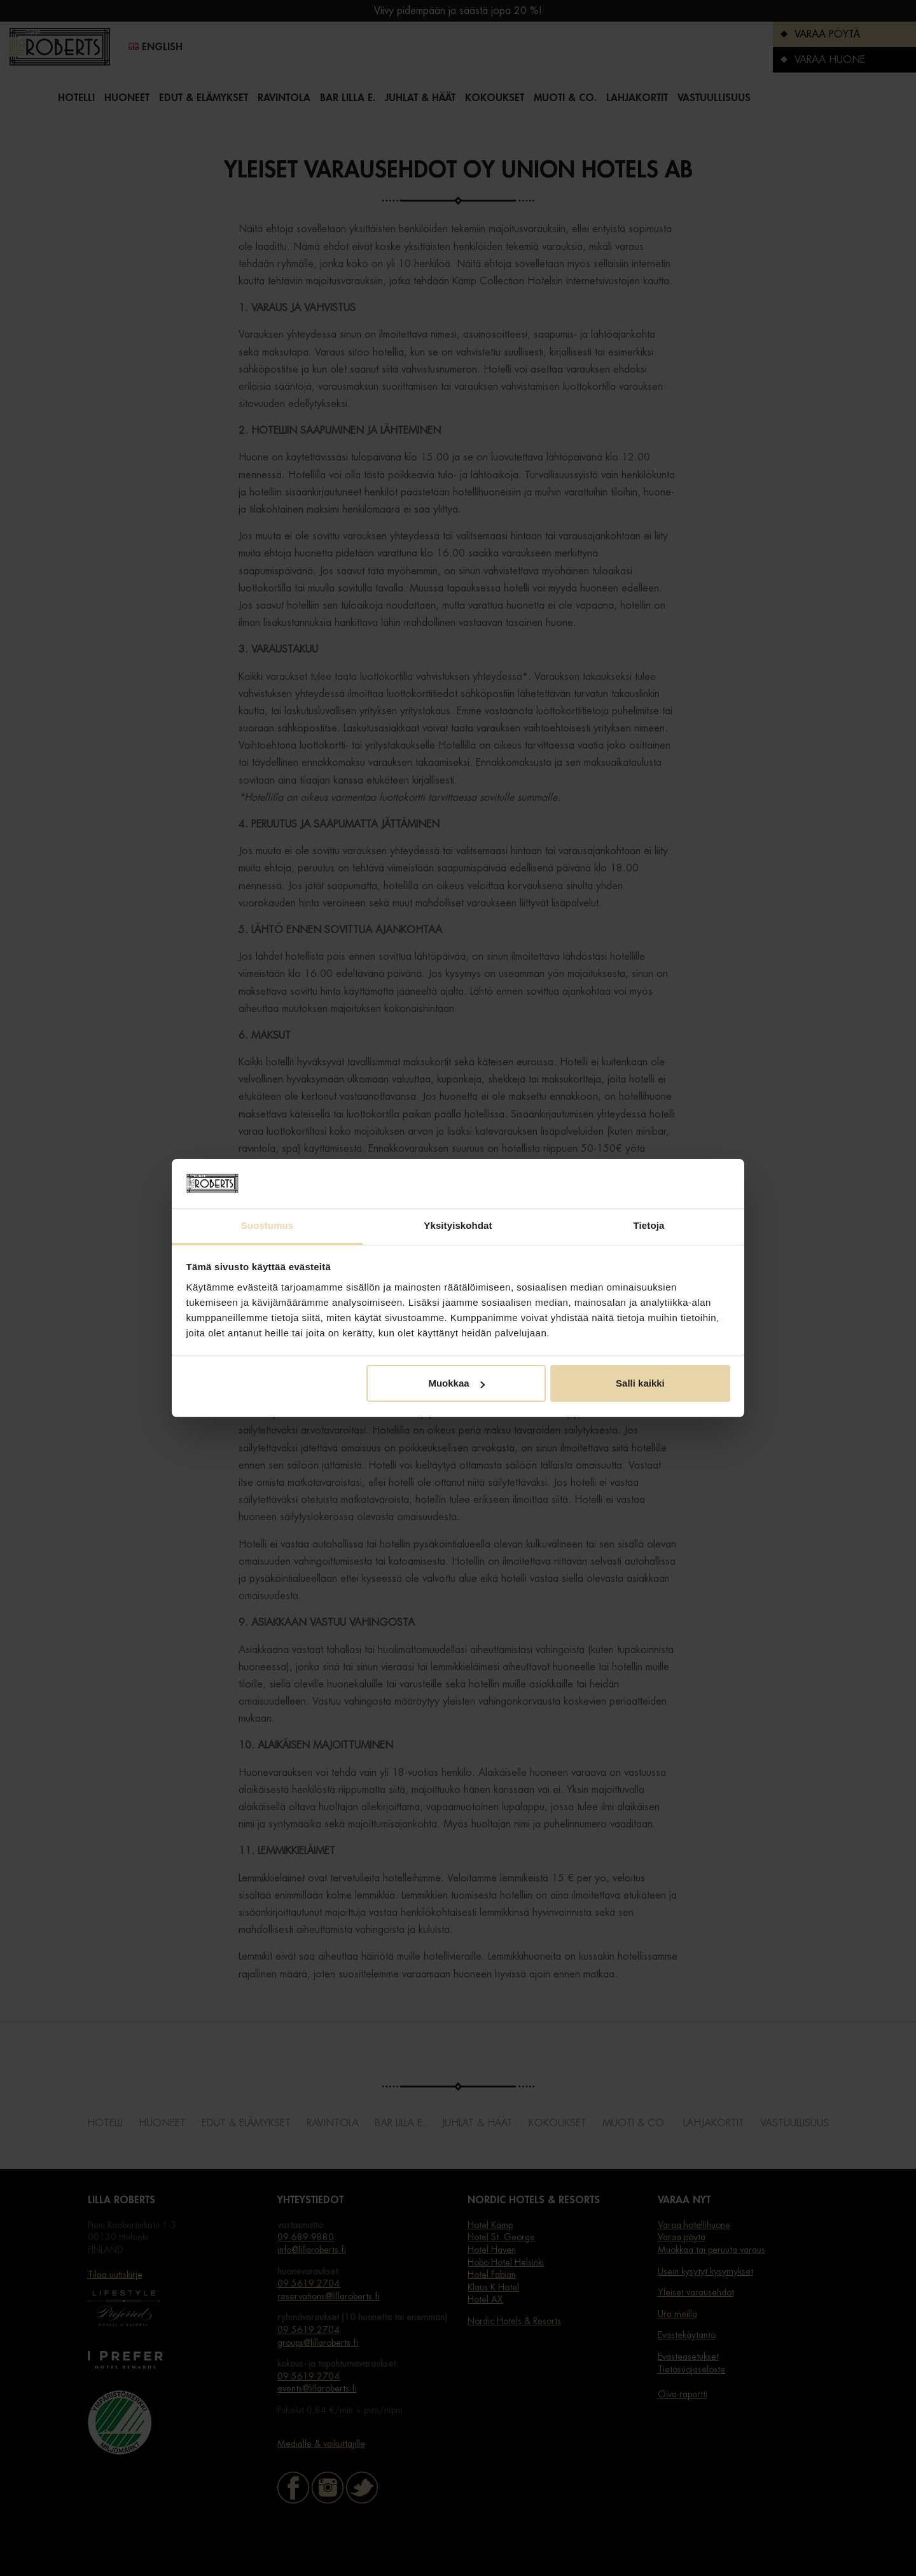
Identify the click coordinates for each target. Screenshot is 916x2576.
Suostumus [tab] (267, 1225)
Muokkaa (456, 1383)
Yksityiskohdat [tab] (458, 1225)
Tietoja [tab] (649, 1225)
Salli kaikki (640, 1383)
